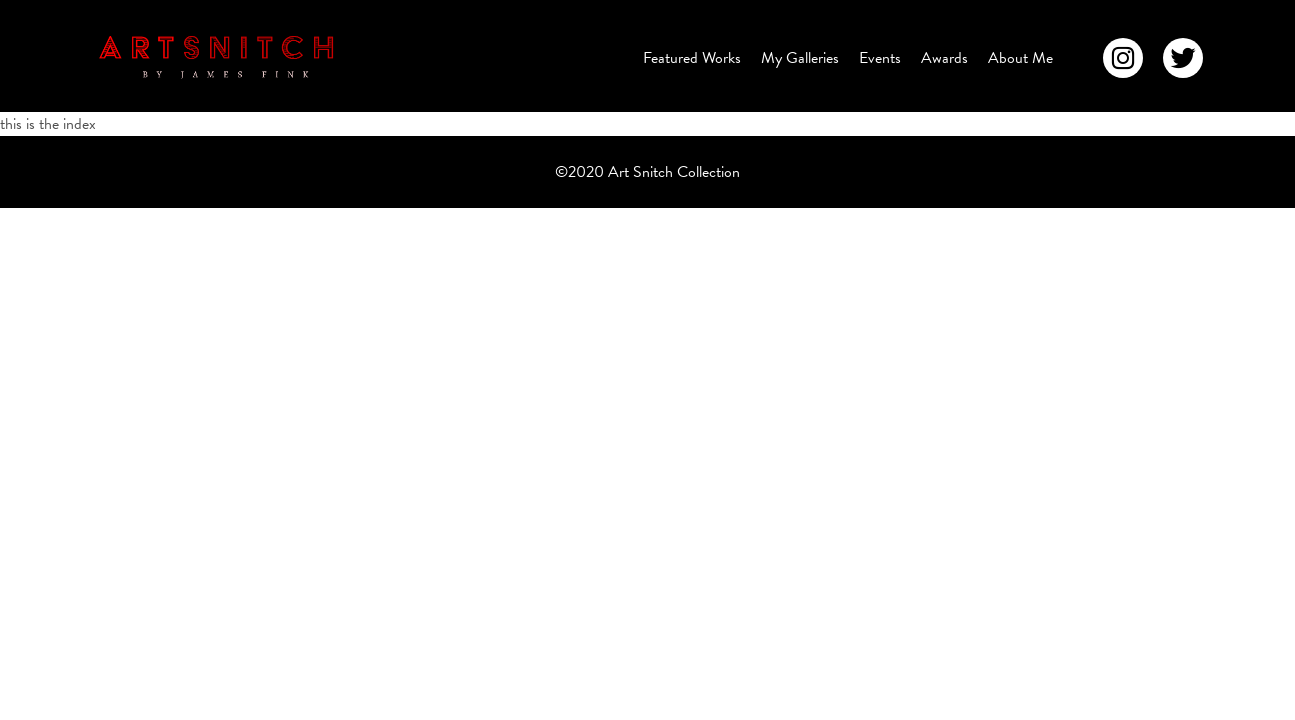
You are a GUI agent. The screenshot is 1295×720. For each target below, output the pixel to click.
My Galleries (800, 58)
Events (880, 58)
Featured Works (692, 58)
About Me (1020, 58)
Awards (944, 58)
